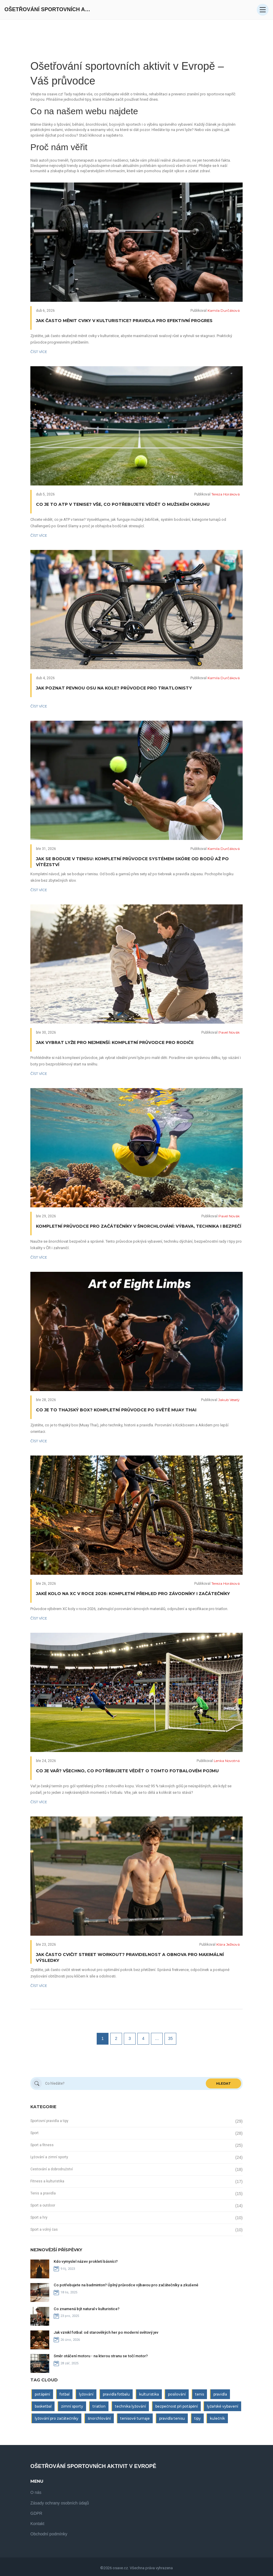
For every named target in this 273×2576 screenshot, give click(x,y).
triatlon (99, 2406)
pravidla (220, 2394)
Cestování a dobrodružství (51, 2169)
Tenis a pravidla (43, 2193)
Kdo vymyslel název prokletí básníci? (86, 2261)
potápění (42, 2394)
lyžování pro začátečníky (56, 2418)
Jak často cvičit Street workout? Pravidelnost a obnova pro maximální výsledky (130, 1957)
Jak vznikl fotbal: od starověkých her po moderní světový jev (106, 2332)
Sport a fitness (42, 2145)
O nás (35, 2492)
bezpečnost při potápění (176, 2406)
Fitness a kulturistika (47, 2181)
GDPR (36, 2513)
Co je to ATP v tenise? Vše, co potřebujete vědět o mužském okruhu (123, 504)
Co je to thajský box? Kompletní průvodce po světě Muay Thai (116, 1410)
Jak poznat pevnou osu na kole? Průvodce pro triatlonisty (114, 688)
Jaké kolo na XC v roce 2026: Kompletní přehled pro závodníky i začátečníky (133, 1593)
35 (170, 2038)
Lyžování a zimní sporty (49, 2157)
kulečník (217, 2418)
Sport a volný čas (44, 2229)
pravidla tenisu (172, 2418)
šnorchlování (99, 2418)
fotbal (65, 2394)
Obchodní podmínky (48, 2534)
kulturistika (149, 2394)
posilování (177, 2394)
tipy (197, 2418)
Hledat (223, 2083)
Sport (34, 2133)
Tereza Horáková (225, 494)
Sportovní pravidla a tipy (49, 2121)
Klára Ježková (228, 1944)
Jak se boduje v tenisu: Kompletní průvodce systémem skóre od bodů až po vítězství (132, 861)
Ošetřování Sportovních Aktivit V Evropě (48, 9)
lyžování (86, 2394)
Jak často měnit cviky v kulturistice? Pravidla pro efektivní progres (124, 320)
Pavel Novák (229, 1032)
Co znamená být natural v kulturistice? (86, 2309)
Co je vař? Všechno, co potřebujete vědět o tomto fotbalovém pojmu (127, 1770)
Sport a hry (38, 2217)
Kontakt (37, 2523)
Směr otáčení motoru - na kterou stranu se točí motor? (101, 2356)
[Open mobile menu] (263, 10)
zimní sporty (72, 2406)
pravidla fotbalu (116, 2394)
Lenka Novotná (227, 1760)
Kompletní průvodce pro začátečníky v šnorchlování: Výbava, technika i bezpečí (138, 1226)
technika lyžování (130, 2406)
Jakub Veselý (229, 1400)
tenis (199, 2394)
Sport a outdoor (42, 2205)
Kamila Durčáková (224, 310)
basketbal (43, 2406)
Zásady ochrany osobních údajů (59, 2503)
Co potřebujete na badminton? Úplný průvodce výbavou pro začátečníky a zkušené (126, 2285)
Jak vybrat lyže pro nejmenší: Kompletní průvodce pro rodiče (115, 1042)
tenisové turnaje (135, 2418)
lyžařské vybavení (222, 2406)
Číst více (38, 351)
